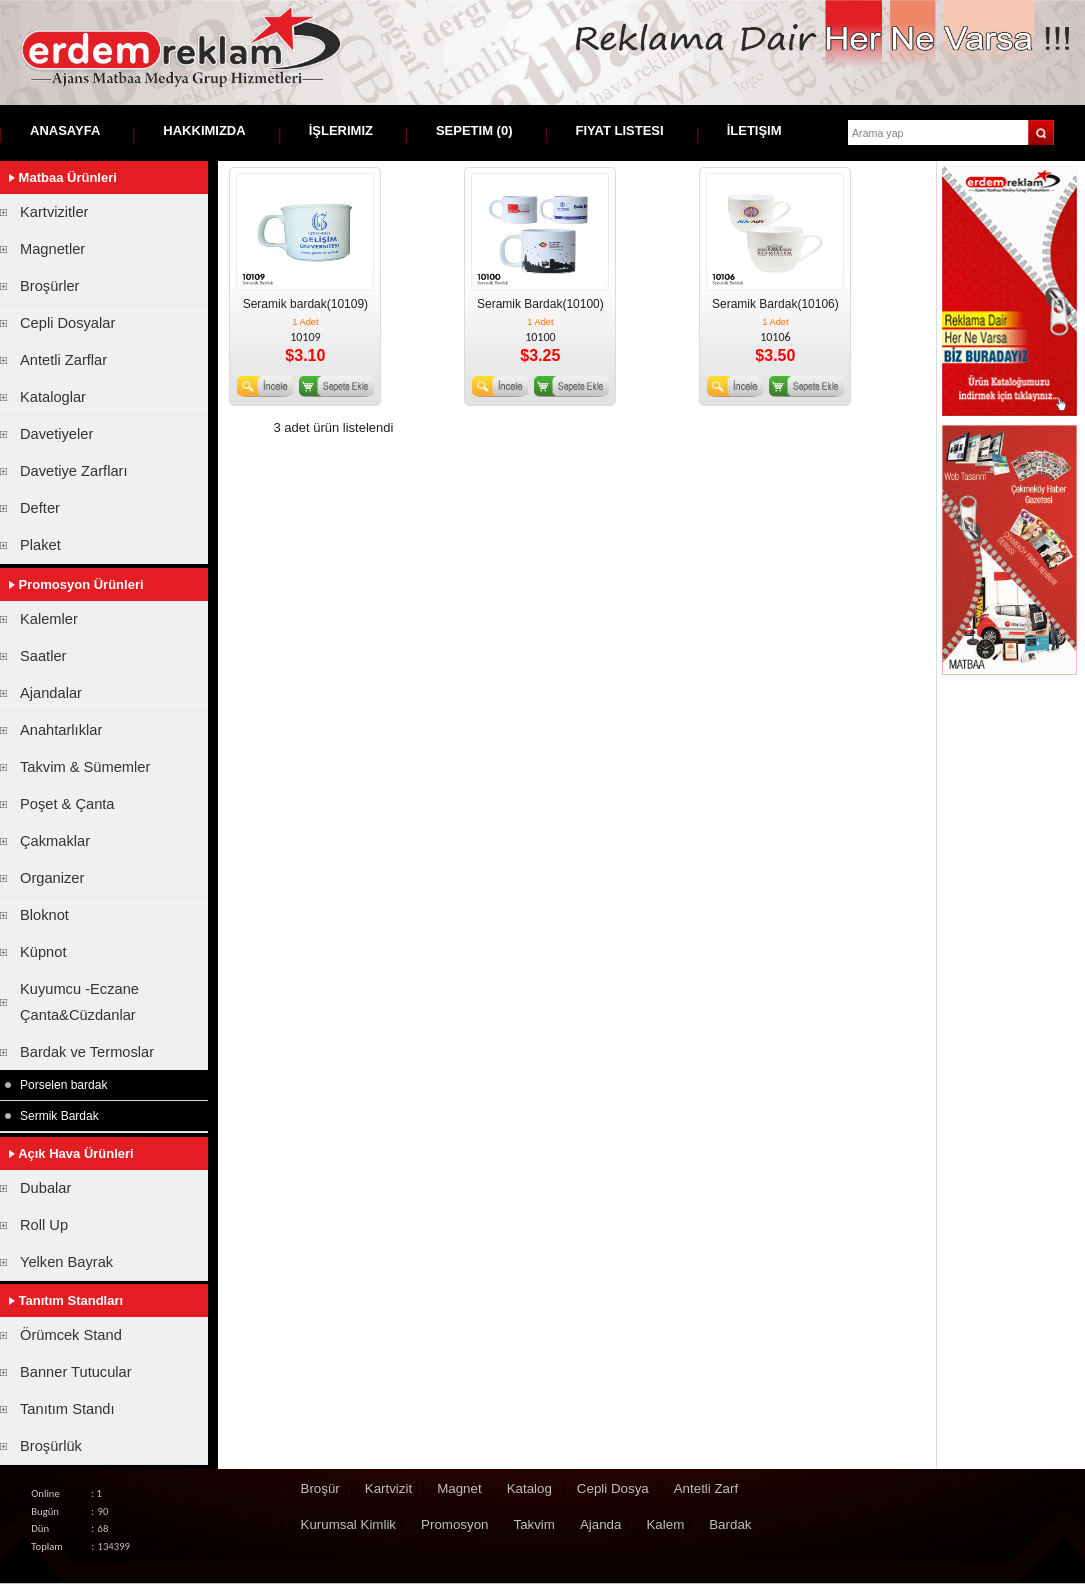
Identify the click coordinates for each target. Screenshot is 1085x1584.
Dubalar (45, 1188)
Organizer (52, 878)
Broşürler (49, 286)
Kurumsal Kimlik (349, 1524)
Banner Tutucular (76, 1372)
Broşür (320, 1488)
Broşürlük (51, 1446)
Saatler (43, 656)
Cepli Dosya (613, 1488)
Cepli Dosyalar (67, 323)
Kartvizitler (54, 212)
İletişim (754, 130)
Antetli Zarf (706, 1488)
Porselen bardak (63, 1085)
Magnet (459, 1488)
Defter (40, 508)
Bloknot (44, 915)
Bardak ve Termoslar (87, 1052)
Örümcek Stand (71, 1335)
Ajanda (601, 1524)
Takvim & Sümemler (85, 767)
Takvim (533, 1524)
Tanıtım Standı (67, 1409)
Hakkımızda (204, 130)
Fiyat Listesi (620, 130)
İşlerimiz (341, 130)
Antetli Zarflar (63, 360)
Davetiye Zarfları (74, 471)
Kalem (665, 1524)
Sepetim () (474, 130)
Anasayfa (65, 130)
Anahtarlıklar (61, 730)
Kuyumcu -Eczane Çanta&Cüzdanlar (79, 1002)
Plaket (40, 545)
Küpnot (43, 952)
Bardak (730, 1524)
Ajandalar (51, 693)
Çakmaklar (55, 841)
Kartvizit (388, 1488)
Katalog (529, 1488)
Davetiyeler (56, 434)
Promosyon (454, 1524)
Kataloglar (53, 397)
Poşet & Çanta (67, 804)
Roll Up (44, 1225)
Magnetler (52, 249)
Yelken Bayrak (66, 1262)
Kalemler (49, 619)
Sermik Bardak (59, 1116)
